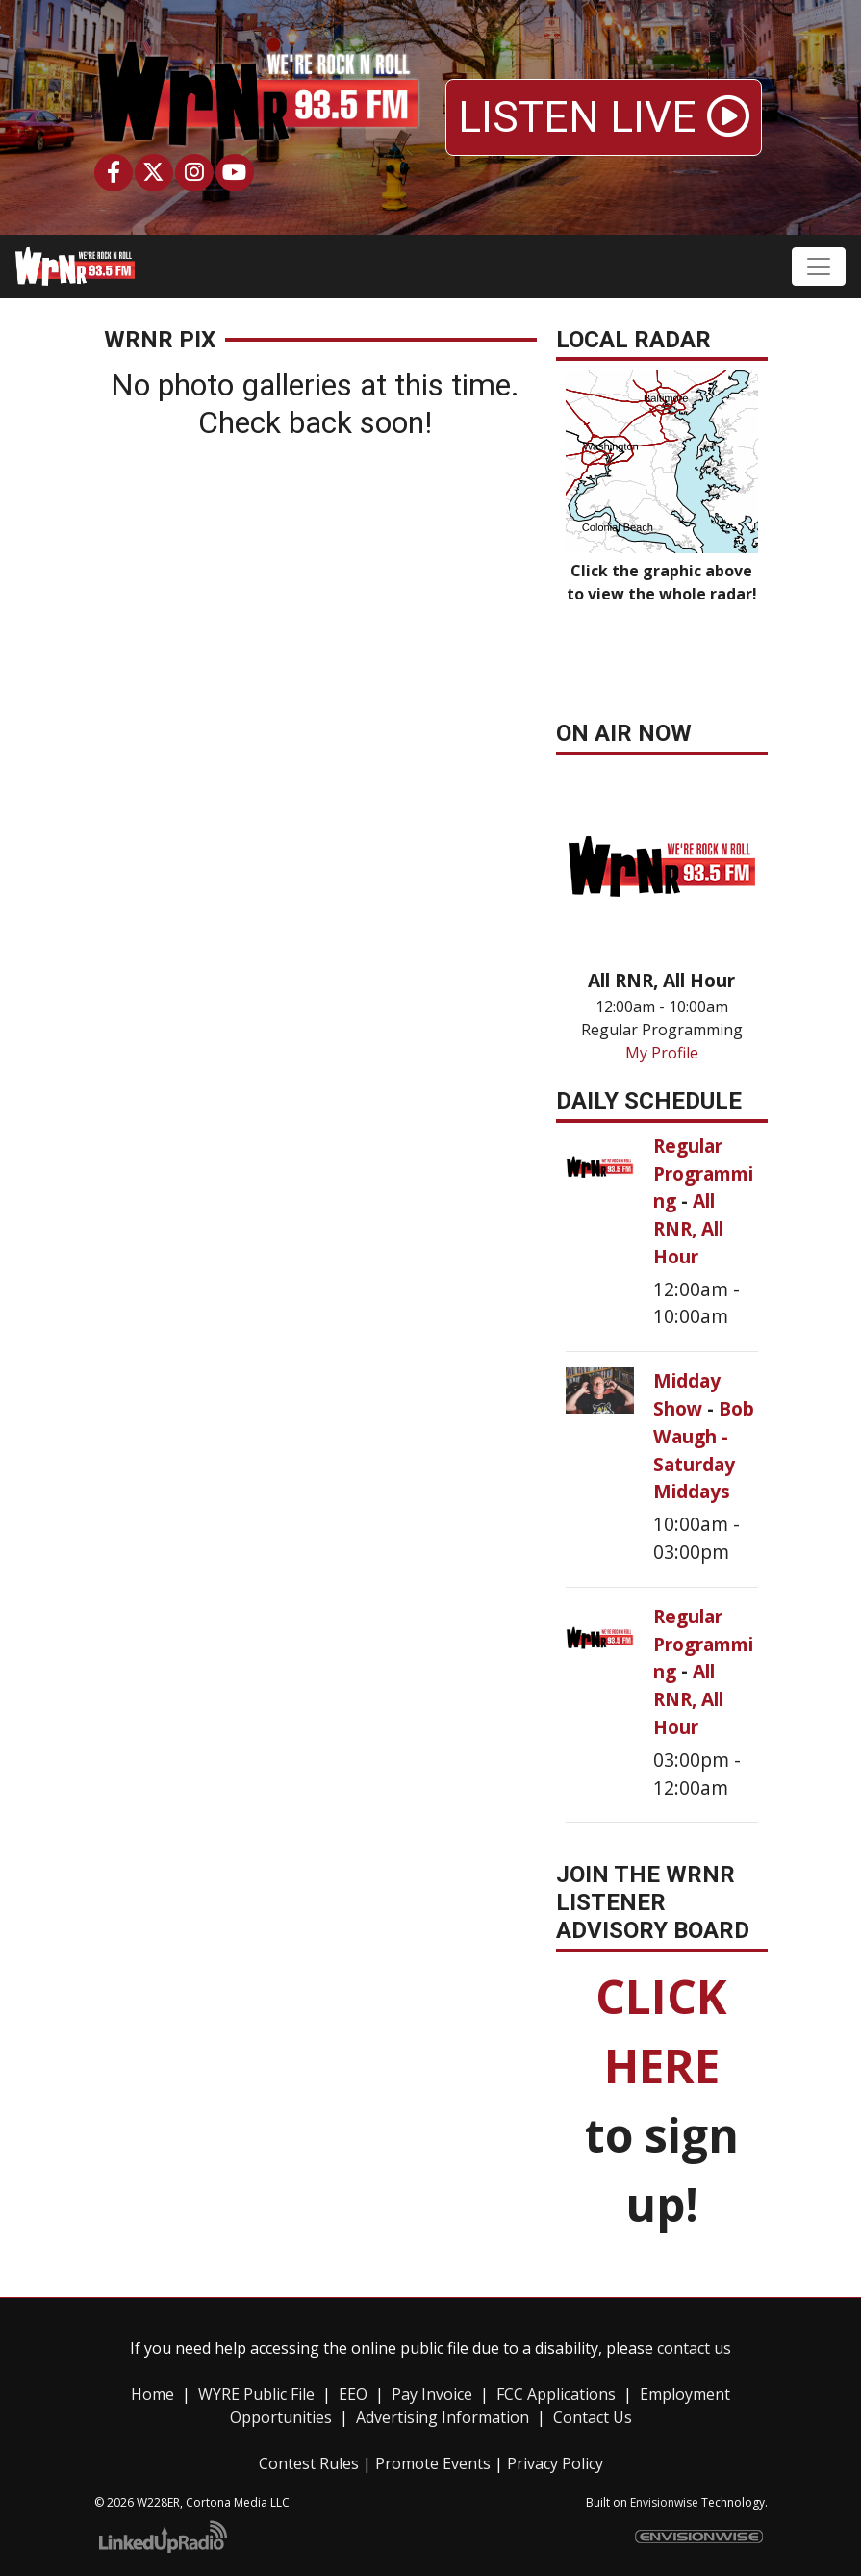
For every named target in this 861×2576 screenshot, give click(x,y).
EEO (353, 2394)
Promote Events (433, 2463)
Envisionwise (664, 2502)
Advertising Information (442, 2417)
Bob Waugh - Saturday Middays (703, 1449)
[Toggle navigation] (819, 266)
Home (152, 2394)
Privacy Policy (555, 2463)
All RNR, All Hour (688, 1228)
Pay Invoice (432, 2394)
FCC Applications (556, 2394)
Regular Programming (703, 1173)
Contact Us (592, 2417)
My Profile (661, 1052)
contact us (694, 2348)
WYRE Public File (256, 2394)
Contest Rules (309, 2463)
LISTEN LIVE (603, 117)
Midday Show (687, 1394)
